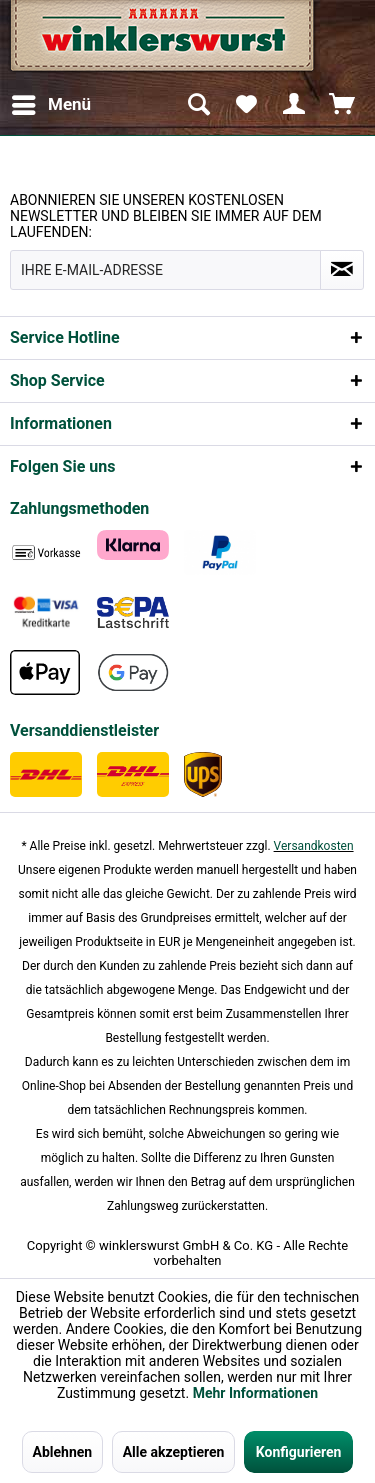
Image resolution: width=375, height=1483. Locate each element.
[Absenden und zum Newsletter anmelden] (342, 270)
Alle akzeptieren (174, 1452)
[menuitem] (50, 105)
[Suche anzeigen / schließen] (198, 105)
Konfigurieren (299, 1452)
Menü (51, 101)
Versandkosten (314, 846)
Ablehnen (63, 1452)
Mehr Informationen (255, 1393)
